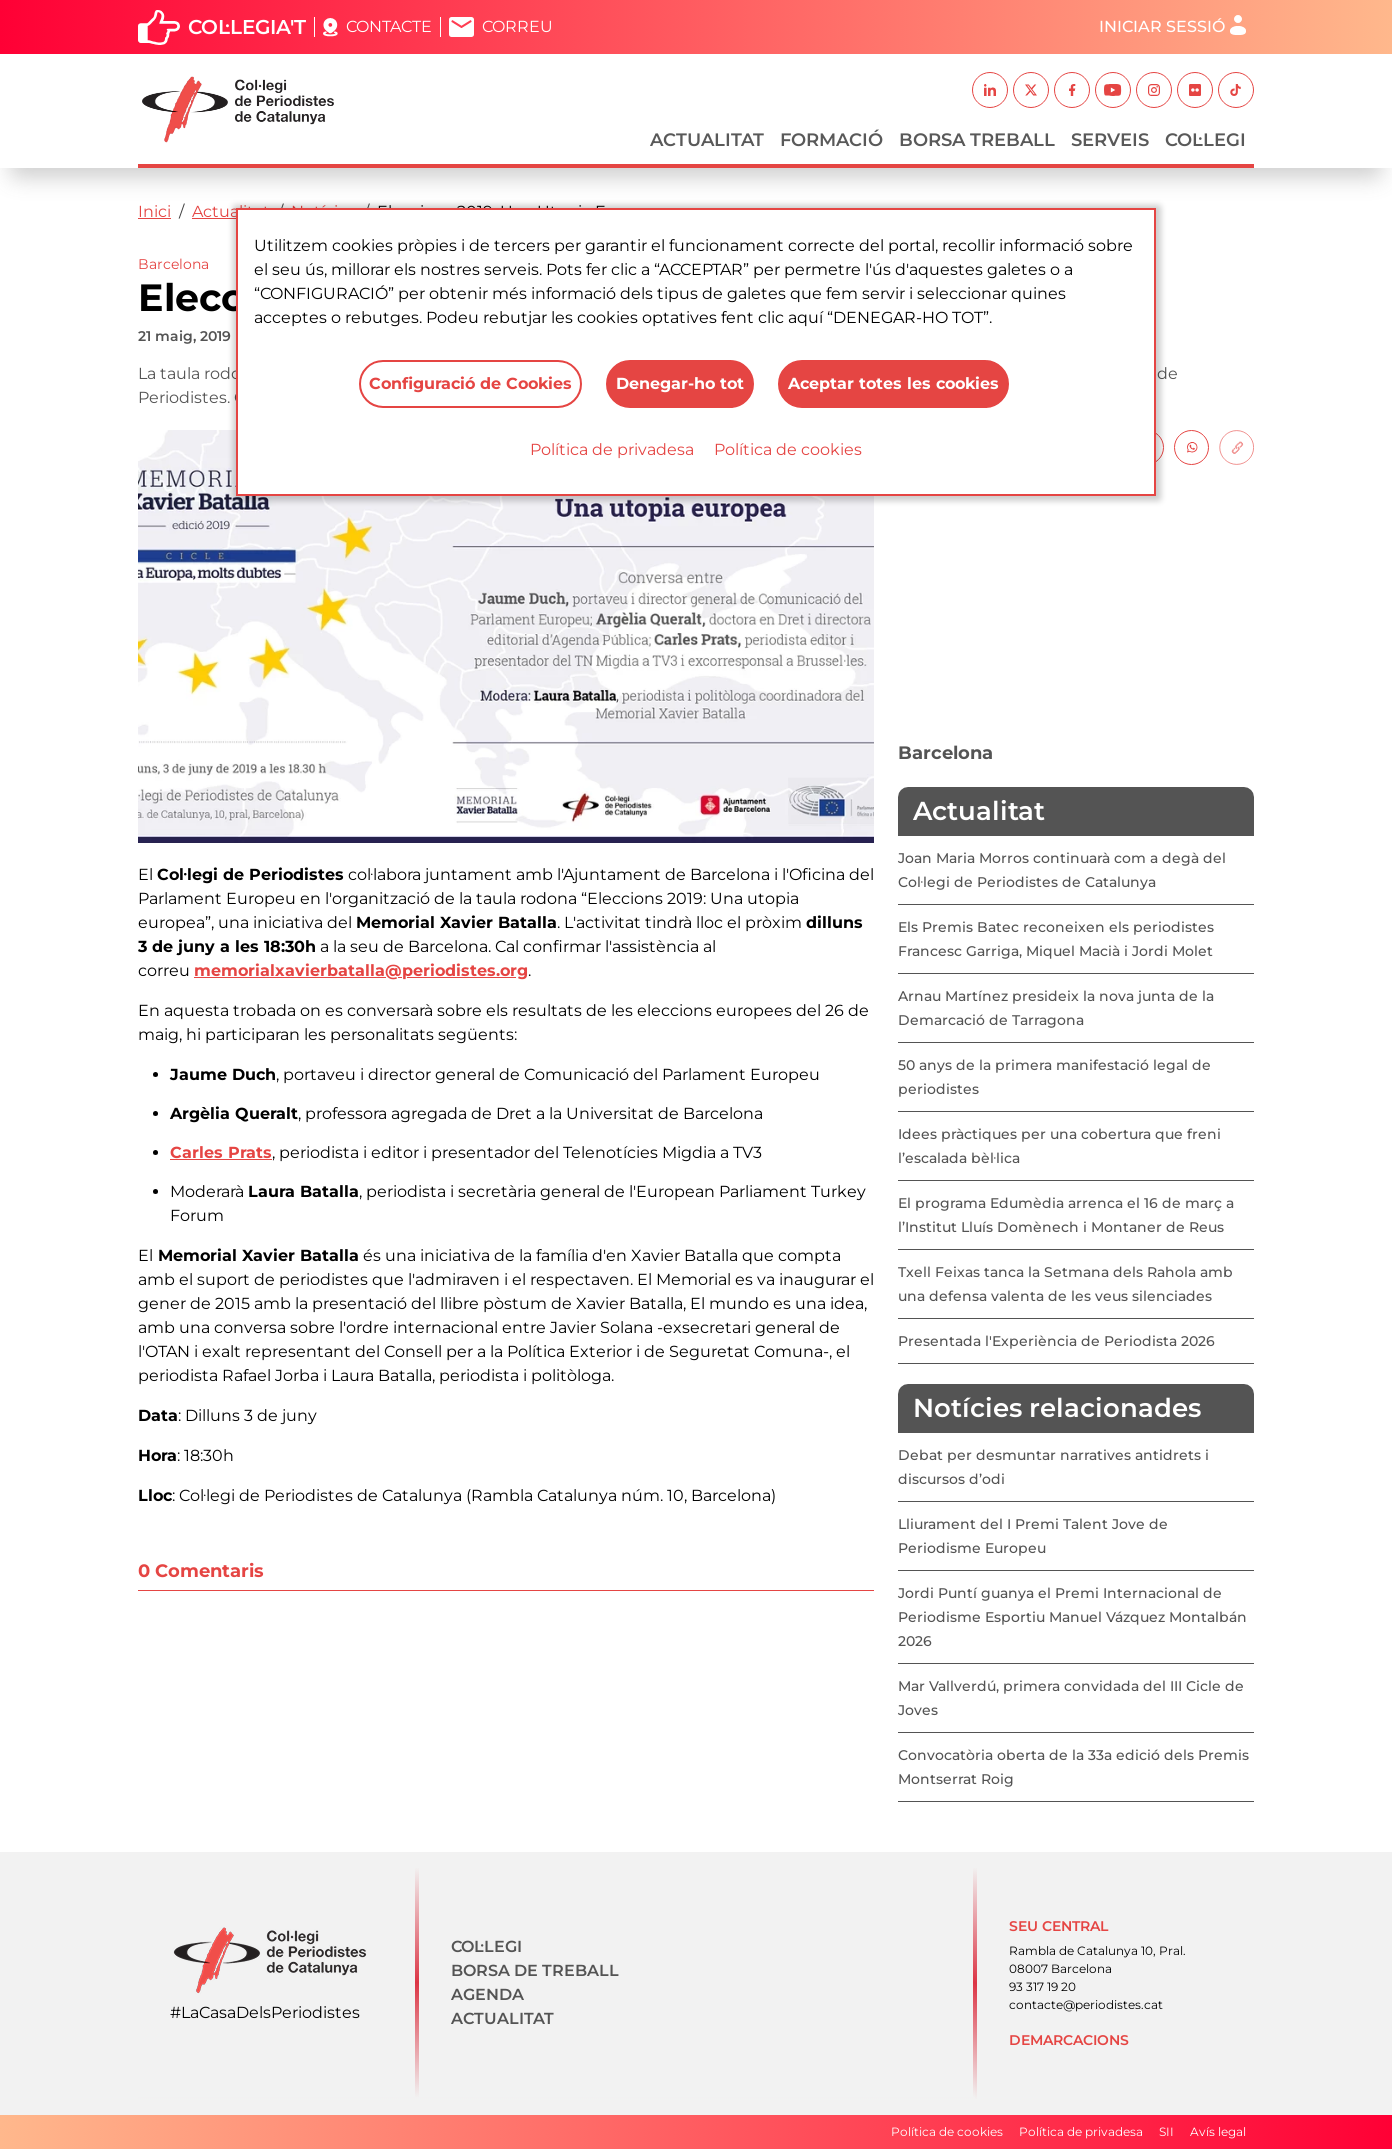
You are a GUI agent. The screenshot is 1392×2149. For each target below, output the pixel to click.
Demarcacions (1069, 2040)
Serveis (1110, 140)
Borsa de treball (535, 1970)
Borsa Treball (977, 140)
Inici (154, 211)
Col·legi (1205, 140)
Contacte (389, 26)
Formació (831, 140)
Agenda (487, 1994)
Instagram (1154, 90)
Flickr (1195, 90)
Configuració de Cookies (470, 383)
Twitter (1031, 90)
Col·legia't (247, 27)
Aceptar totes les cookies (893, 383)
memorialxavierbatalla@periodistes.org (361, 970)
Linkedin (990, 90)
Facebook (1072, 90)
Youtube (1113, 90)
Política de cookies (788, 449)
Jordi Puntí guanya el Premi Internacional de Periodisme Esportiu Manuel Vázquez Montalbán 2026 (1072, 1617)
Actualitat (707, 140)
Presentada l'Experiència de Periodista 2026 (1056, 1341)
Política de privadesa (612, 449)
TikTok (1236, 90)
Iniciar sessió (1162, 26)
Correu (517, 26)
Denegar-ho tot (680, 383)
